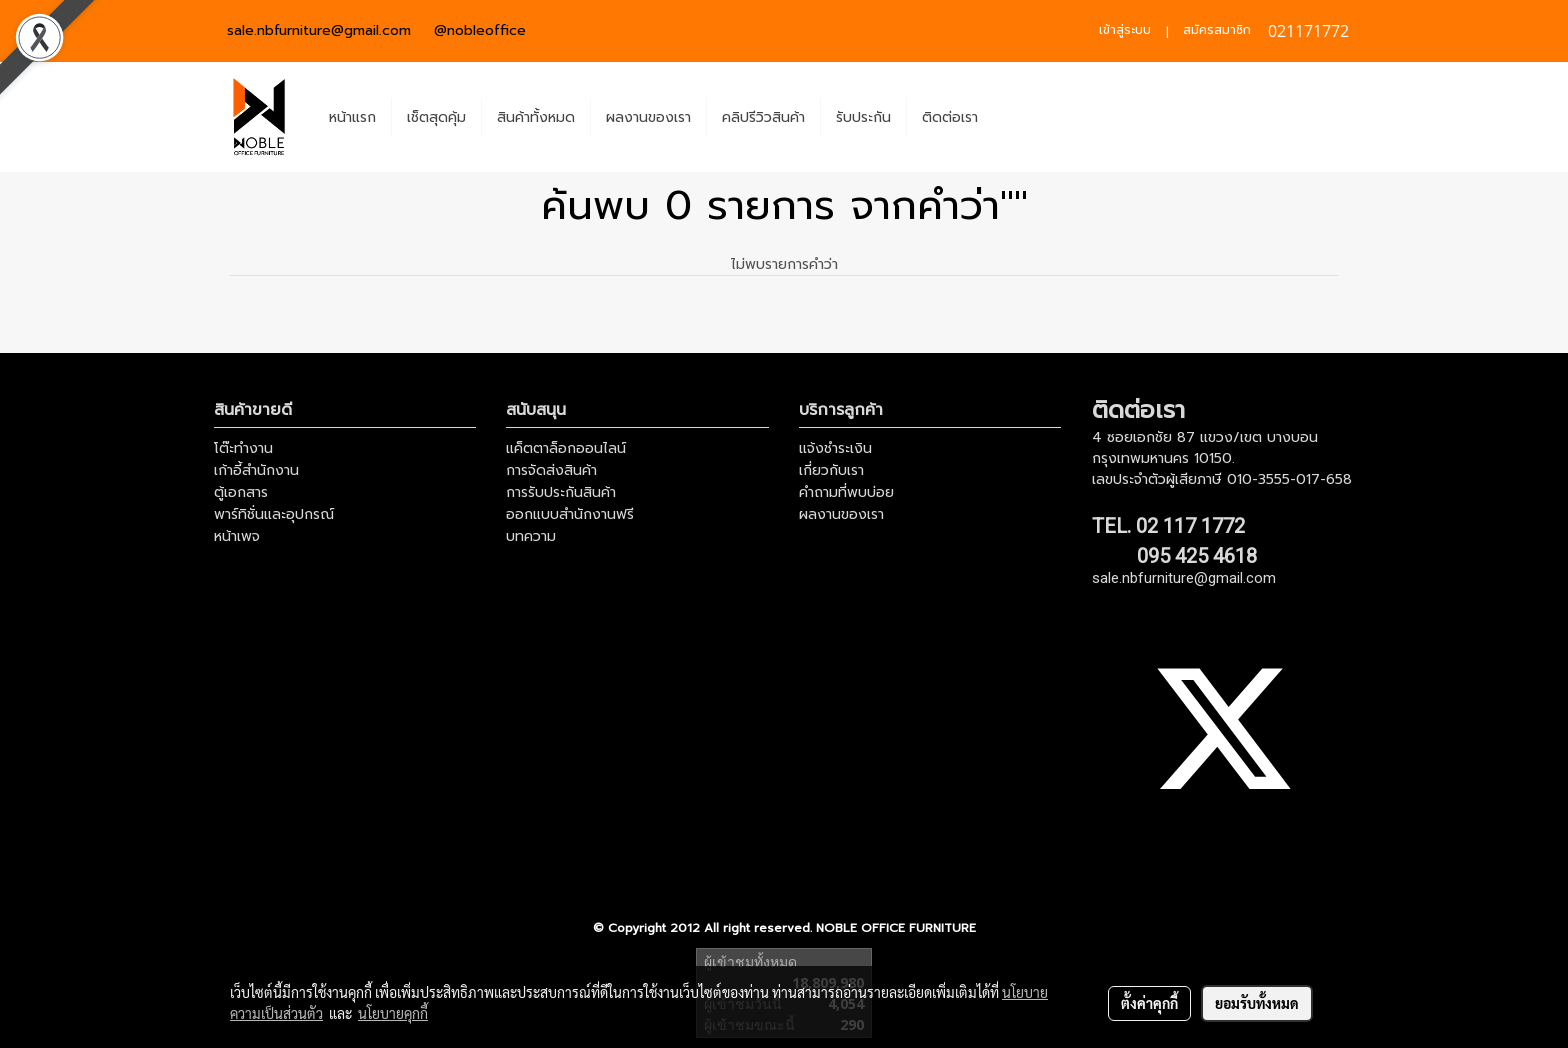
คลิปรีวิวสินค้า (763, 117)
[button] (1011, 117)
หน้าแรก (352, 117)
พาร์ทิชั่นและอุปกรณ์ (274, 514)
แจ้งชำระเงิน (835, 448)
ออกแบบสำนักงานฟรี (570, 514)
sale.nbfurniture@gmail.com (319, 30)
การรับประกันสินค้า (561, 492)
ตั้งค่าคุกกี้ (1149, 1003)
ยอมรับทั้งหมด (1257, 1003)
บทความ (531, 536)
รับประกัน (863, 117)
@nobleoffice (480, 30)
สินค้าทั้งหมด (536, 117)
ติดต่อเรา (950, 117)
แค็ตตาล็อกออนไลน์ (566, 448)
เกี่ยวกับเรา (831, 470)
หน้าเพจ (237, 536)
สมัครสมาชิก (1217, 30)
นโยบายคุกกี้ (393, 1013)
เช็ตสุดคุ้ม (436, 117)
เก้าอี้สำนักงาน (256, 470)
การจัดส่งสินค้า (551, 470)
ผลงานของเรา (648, 117)
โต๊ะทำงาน (243, 448)
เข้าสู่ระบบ (1125, 30)
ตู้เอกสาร (241, 492)
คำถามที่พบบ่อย (846, 492)
